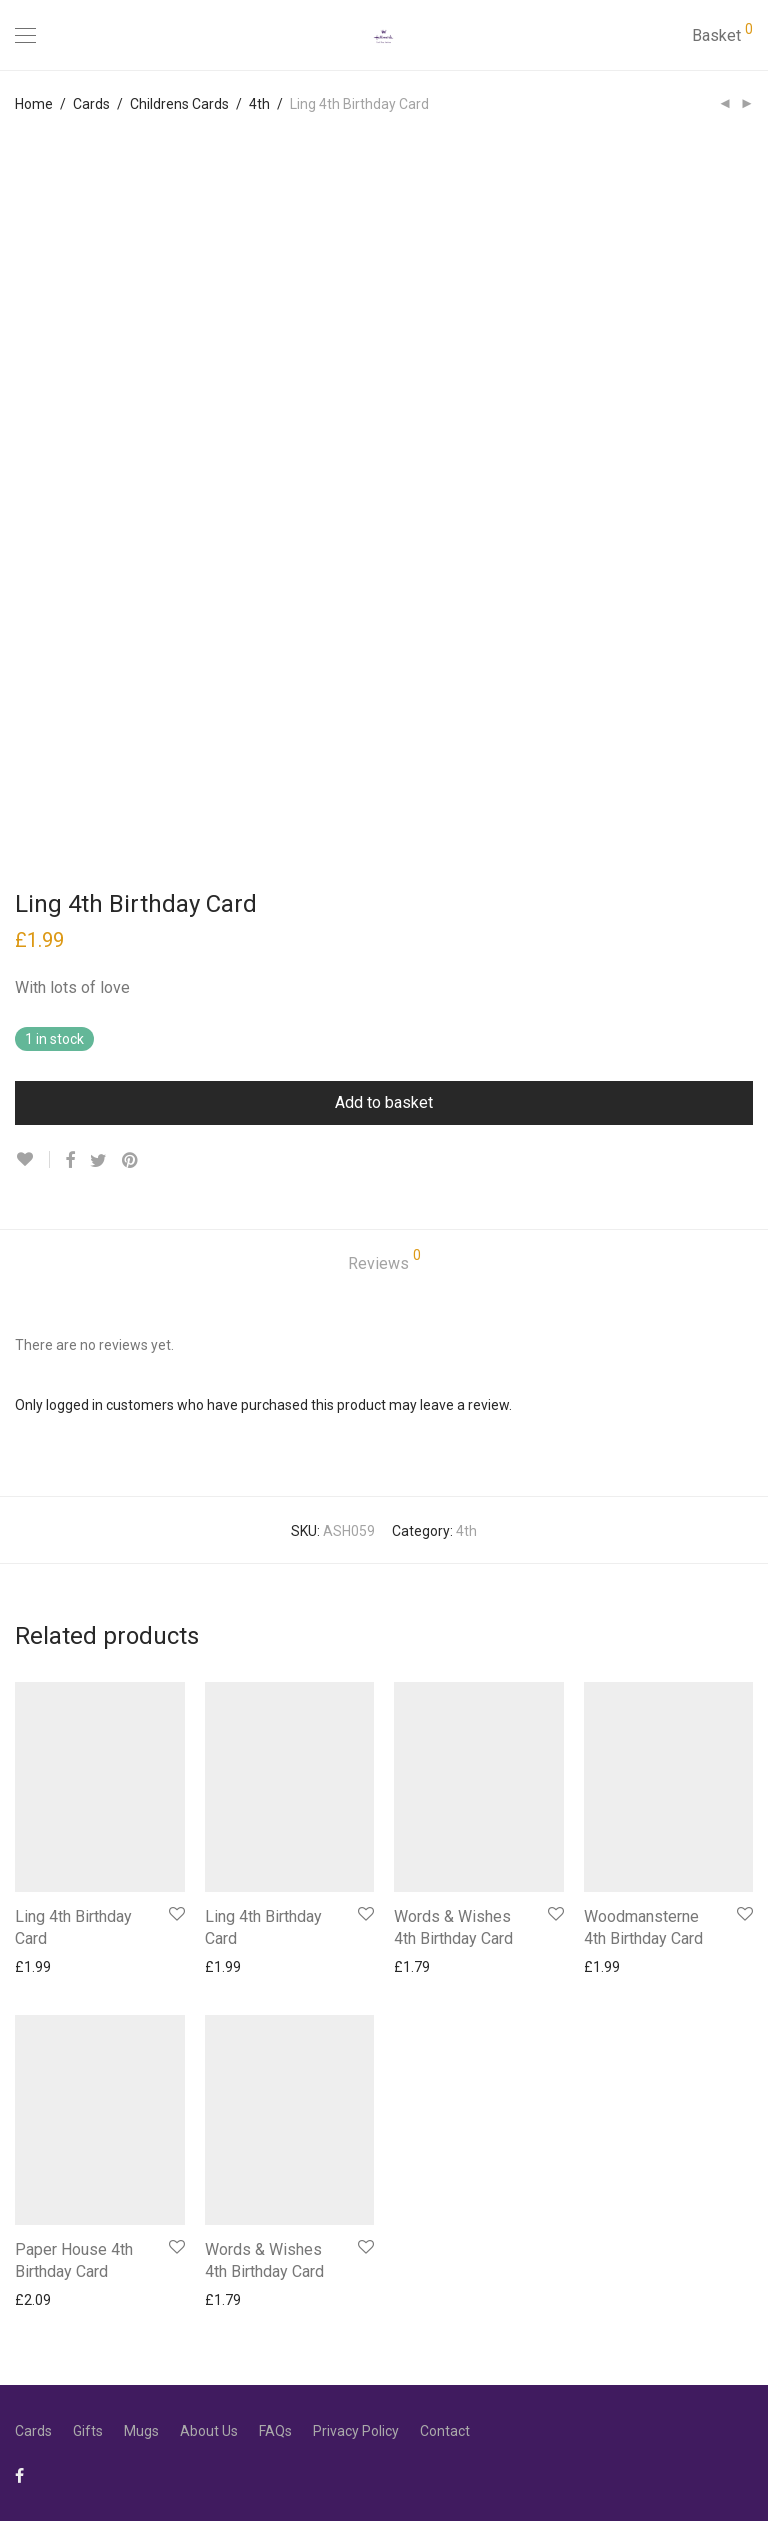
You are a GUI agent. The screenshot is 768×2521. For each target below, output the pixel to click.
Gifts (88, 2431)
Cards (91, 104)
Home (34, 104)
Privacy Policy (356, 2431)
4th (259, 104)
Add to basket (384, 1102)
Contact (445, 2431)
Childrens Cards (179, 104)
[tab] (384, 1264)
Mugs (141, 2431)
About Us (209, 2431)
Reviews (384, 1260)
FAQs (275, 2431)
